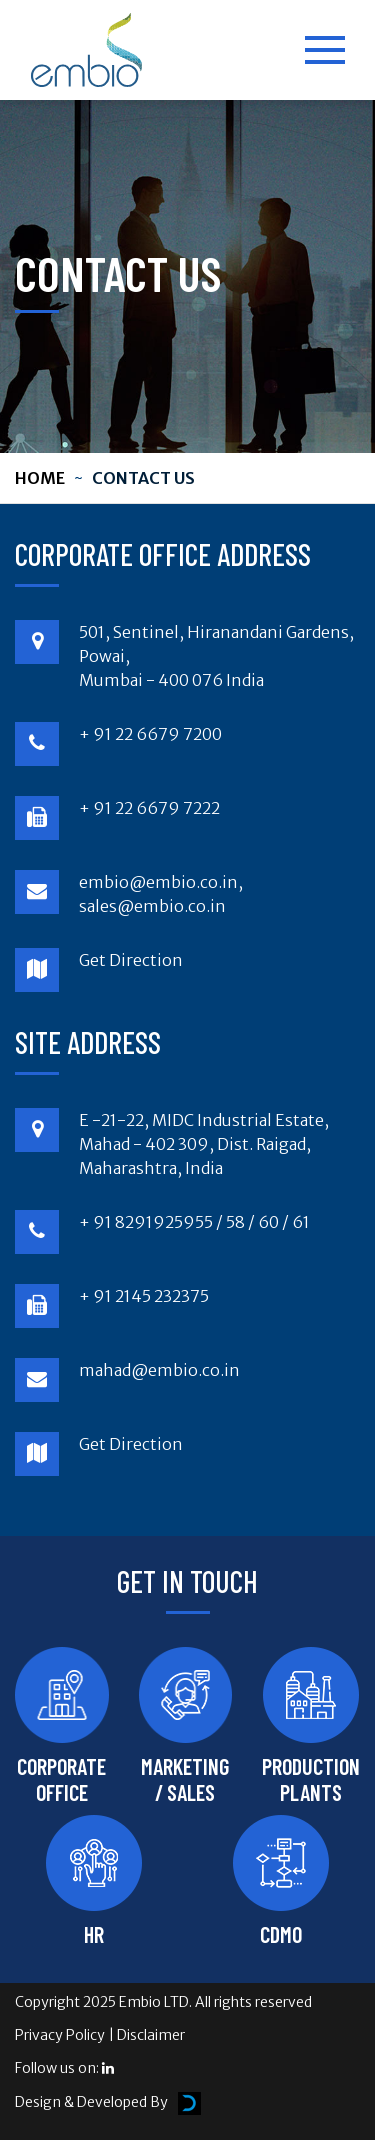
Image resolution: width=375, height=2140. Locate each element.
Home (40, 478)
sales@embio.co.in (152, 906)
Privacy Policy (60, 2035)
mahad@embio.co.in (159, 1370)
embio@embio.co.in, (161, 882)
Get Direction (131, 960)
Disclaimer (151, 2035)
